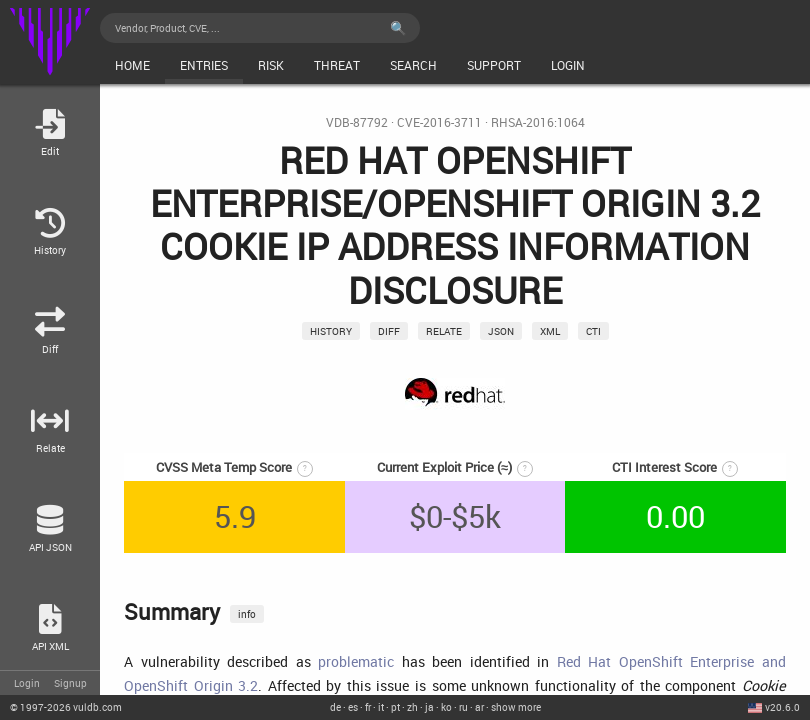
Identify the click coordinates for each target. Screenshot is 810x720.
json (501, 331)
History (331, 331)
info (247, 614)
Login (27, 683)
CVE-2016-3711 (439, 122)
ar (479, 707)
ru (463, 707)
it (381, 707)
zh (412, 707)
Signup (70, 683)
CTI (593, 331)
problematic (356, 661)
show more (516, 707)
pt (395, 707)
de (335, 707)
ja (429, 707)
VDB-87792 (357, 122)
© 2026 (66, 707)
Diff (389, 331)
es (353, 707)
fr (368, 707)
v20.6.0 (782, 707)
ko (446, 707)
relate (444, 331)
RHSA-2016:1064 (538, 122)
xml (550, 331)
